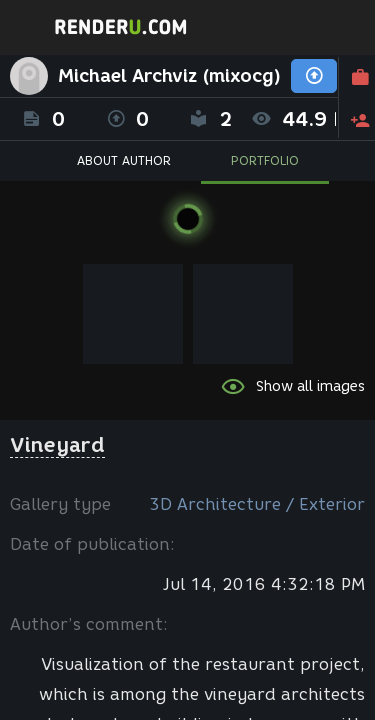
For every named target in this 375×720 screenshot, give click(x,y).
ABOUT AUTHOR (124, 160)
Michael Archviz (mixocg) (169, 76)
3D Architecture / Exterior (257, 504)
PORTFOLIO (265, 160)
